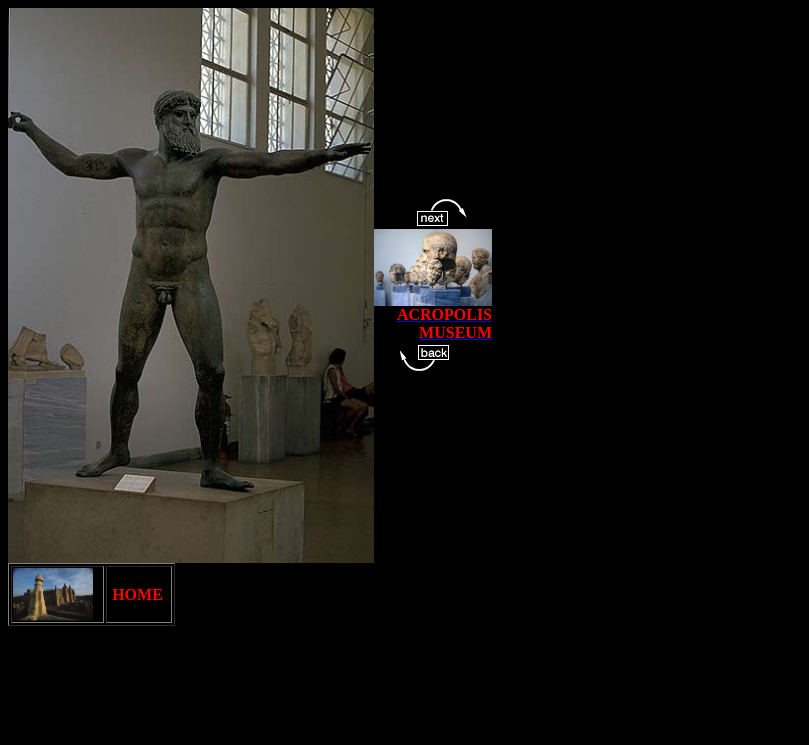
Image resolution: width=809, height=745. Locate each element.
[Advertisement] (372, 692)
